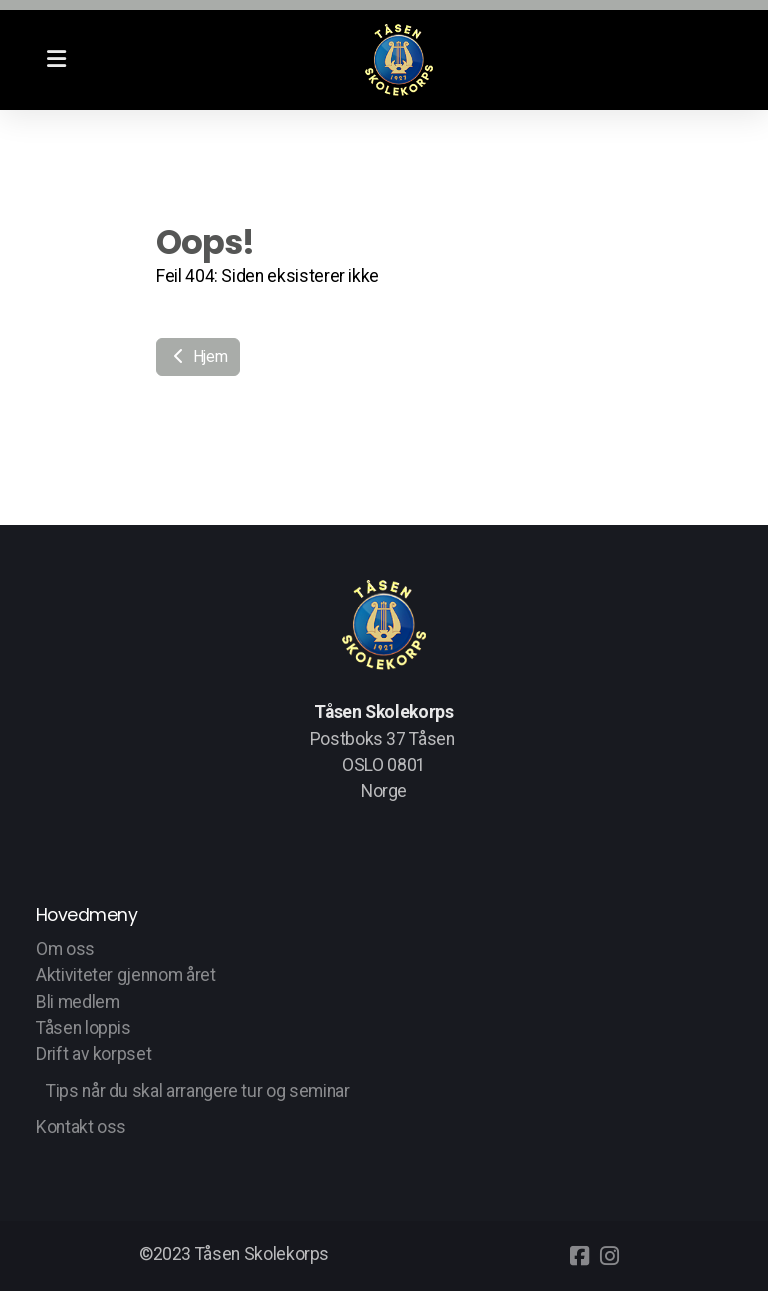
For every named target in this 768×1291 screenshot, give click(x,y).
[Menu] (56, 60)
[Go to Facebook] (579, 1256)
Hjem (198, 356)
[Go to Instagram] (609, 1256)
